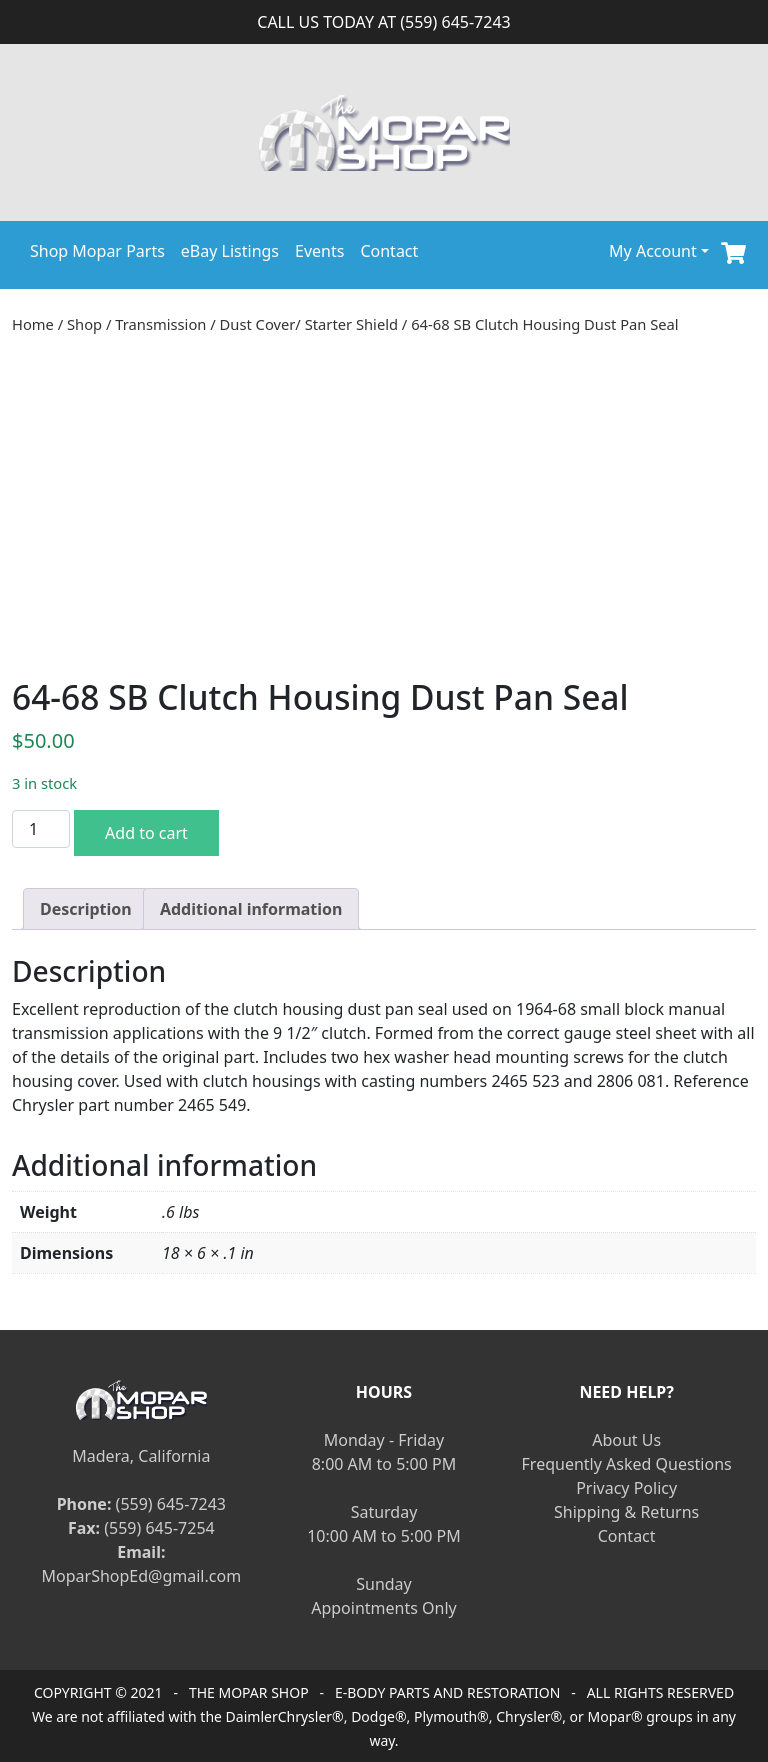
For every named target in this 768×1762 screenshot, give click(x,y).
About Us (626, 1440)
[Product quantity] (41, 829)
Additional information (251, 909)
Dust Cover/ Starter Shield (309, 324)
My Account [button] (653, 251)
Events (319, 251)
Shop (84, 324)
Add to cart (146, 833)
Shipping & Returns (626, 1512)
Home (33, 324)
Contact (389, 251)
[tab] (86, 909)
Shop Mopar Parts (97, 251)
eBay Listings (230, 251)
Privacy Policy (626, 1488)
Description (86, 909)
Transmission (160, 324)
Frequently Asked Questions (627, 1464)
